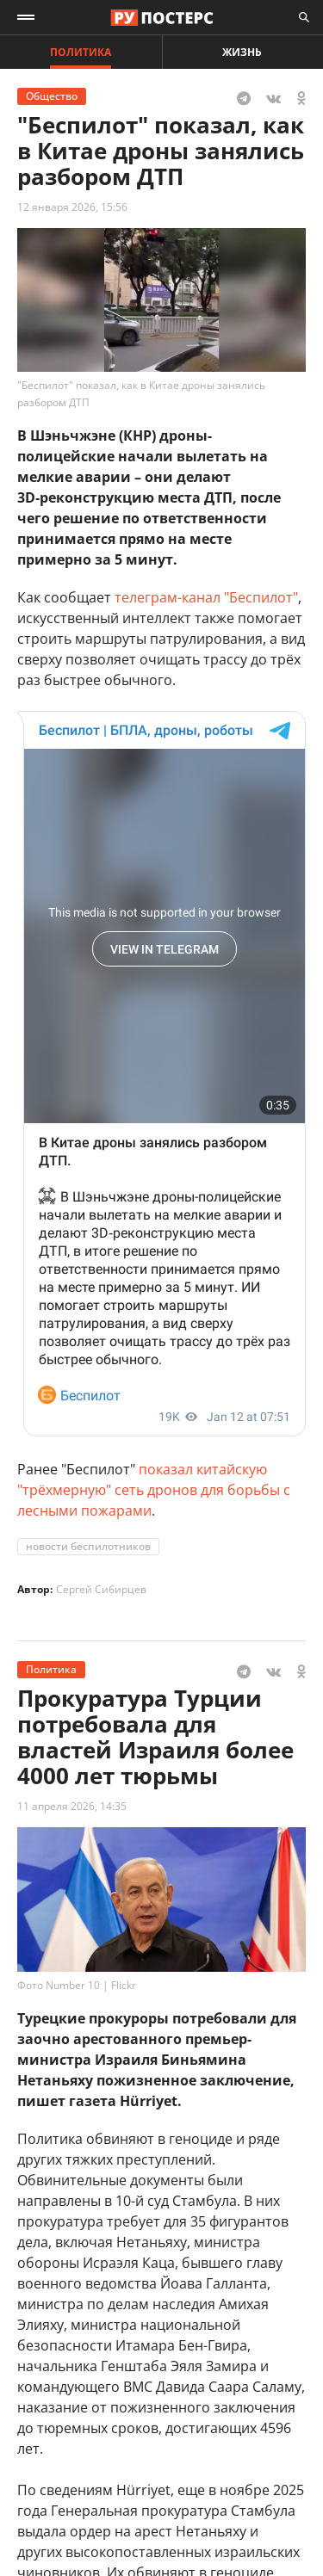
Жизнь (242, 52)
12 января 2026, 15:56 (72, 207)
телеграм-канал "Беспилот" (206, 597)
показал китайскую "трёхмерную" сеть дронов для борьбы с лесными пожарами (153, 1490)
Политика (80, 52)
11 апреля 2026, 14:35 (72, 1806)
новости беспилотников (88, 1546)
